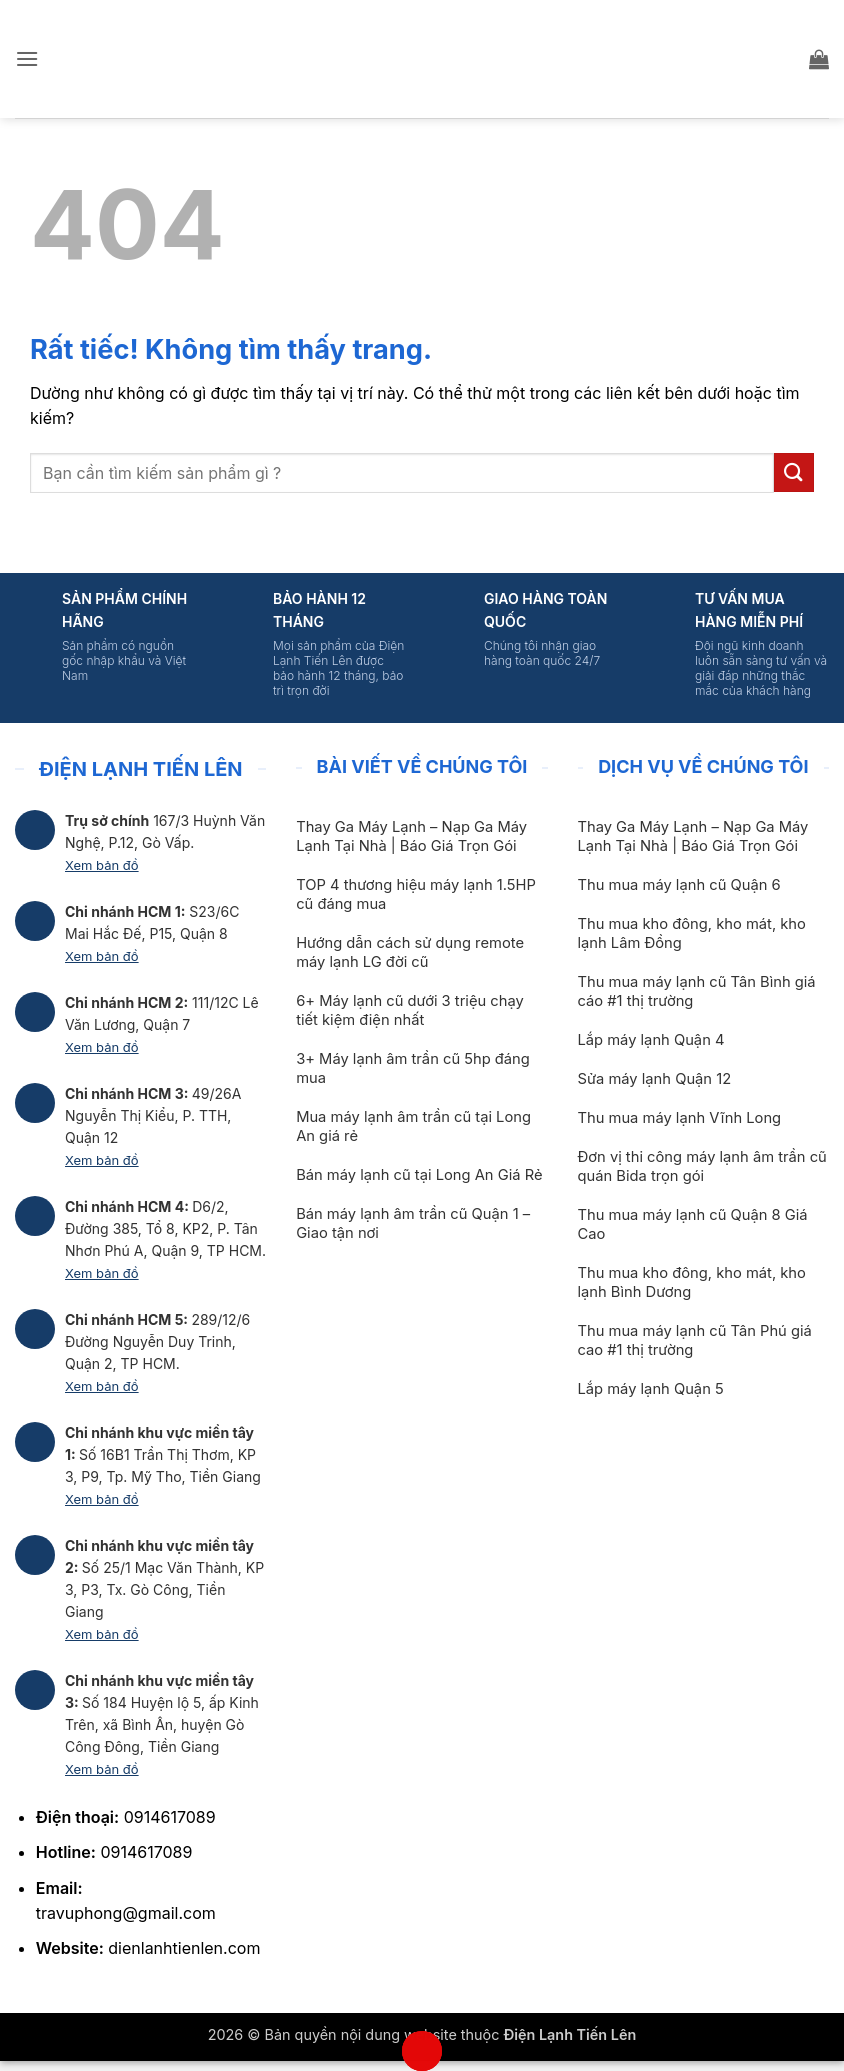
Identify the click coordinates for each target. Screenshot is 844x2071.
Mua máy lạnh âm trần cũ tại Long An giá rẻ (413, 1126)
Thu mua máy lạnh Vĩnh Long (679, 1118)
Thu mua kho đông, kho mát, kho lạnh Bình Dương (691, 1282)
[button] (27, 58)
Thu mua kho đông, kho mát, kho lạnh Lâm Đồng (691, 933)
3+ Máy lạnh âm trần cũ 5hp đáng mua (413, 1068)
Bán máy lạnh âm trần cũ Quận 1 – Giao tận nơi (413, 1223)
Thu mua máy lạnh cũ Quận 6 (678, 885)
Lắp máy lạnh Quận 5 (650, 1389)
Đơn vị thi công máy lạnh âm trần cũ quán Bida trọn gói (701, 1166)
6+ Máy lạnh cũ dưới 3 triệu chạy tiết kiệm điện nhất (410, 1010)
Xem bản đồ (102, 865)
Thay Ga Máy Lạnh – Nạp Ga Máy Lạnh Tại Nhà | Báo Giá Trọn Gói (411, 836)
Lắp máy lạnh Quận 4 (650, 1040)
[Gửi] (794, 472)
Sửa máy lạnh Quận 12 (654, 1079)
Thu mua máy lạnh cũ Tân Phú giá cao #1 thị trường (694, 1340)
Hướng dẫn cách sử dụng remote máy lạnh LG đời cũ (410, 952)
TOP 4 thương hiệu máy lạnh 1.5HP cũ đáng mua (416, 894)
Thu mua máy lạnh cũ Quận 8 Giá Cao (692, 1224)
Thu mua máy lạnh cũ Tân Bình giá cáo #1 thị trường (696, 991)
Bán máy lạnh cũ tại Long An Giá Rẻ (419, 1175)
